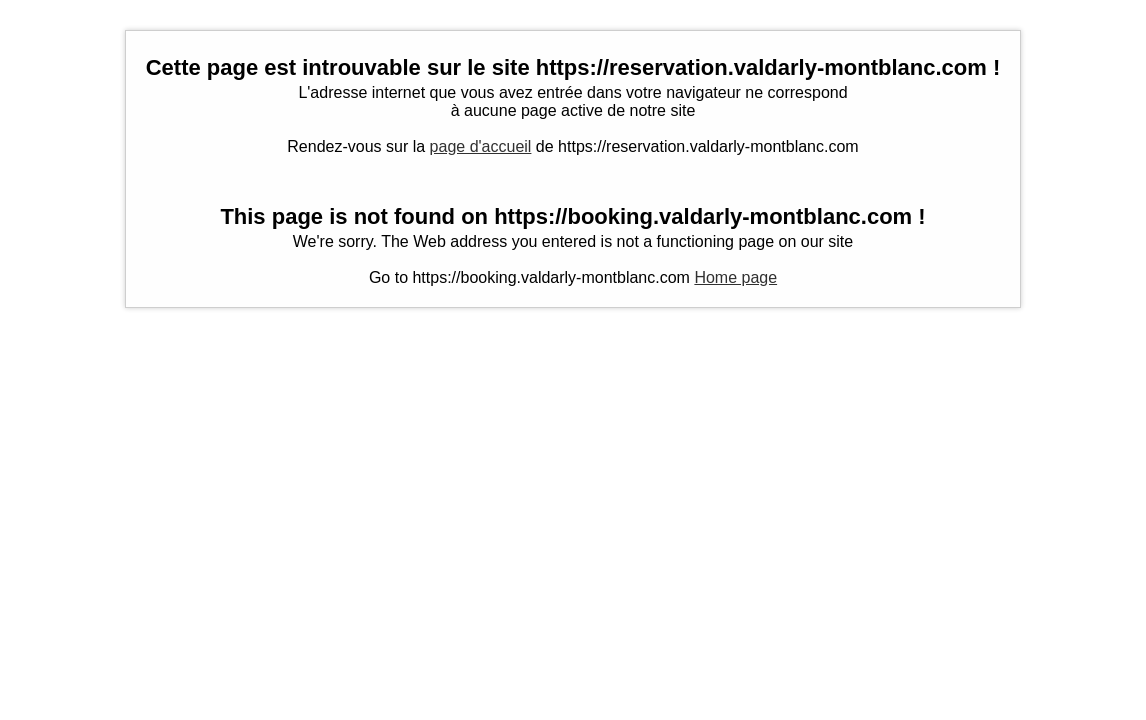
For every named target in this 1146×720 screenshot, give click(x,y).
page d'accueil (481, 146)
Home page (735, 277)
